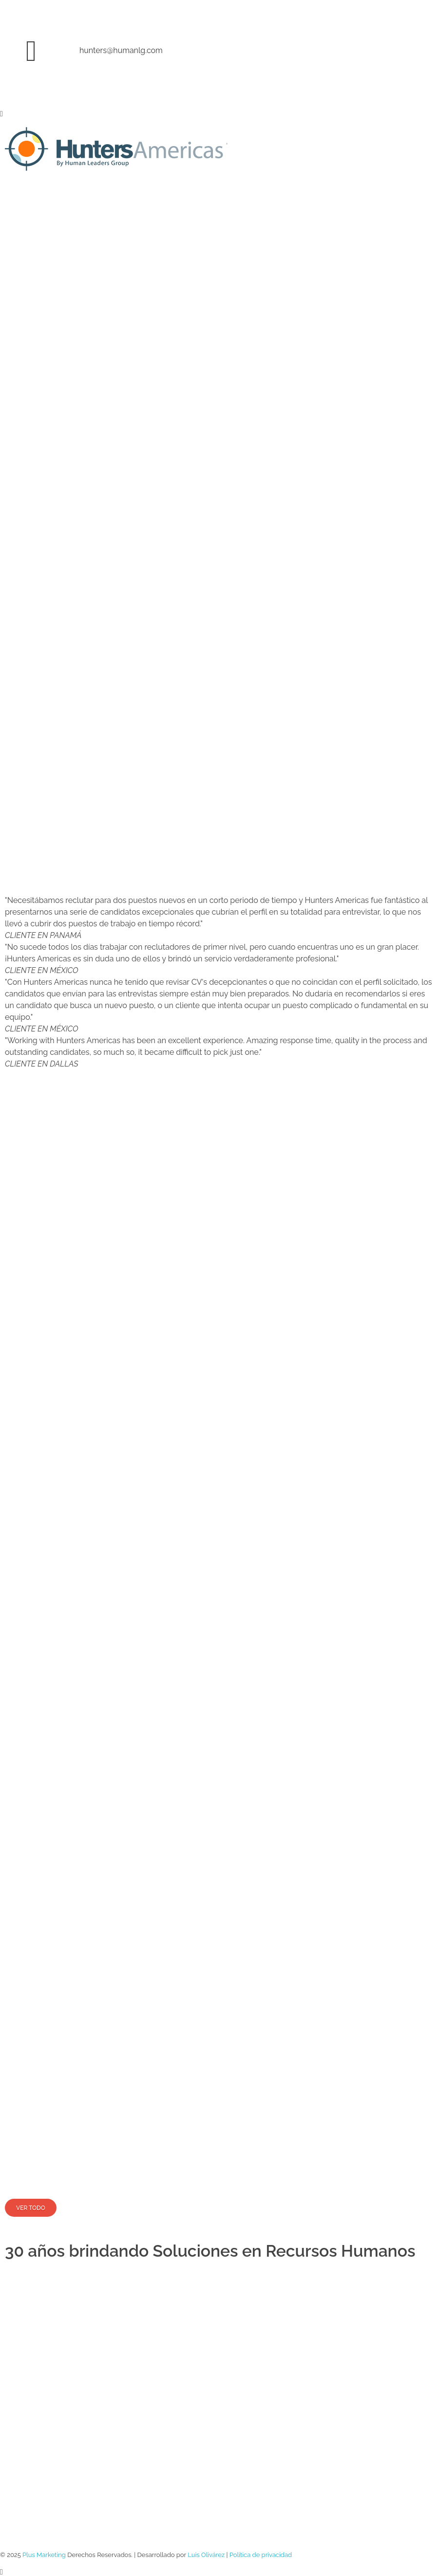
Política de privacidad (260, 2554)
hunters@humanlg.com (121, 50)
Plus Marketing (44, 2554)
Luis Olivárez (206, 2554)
